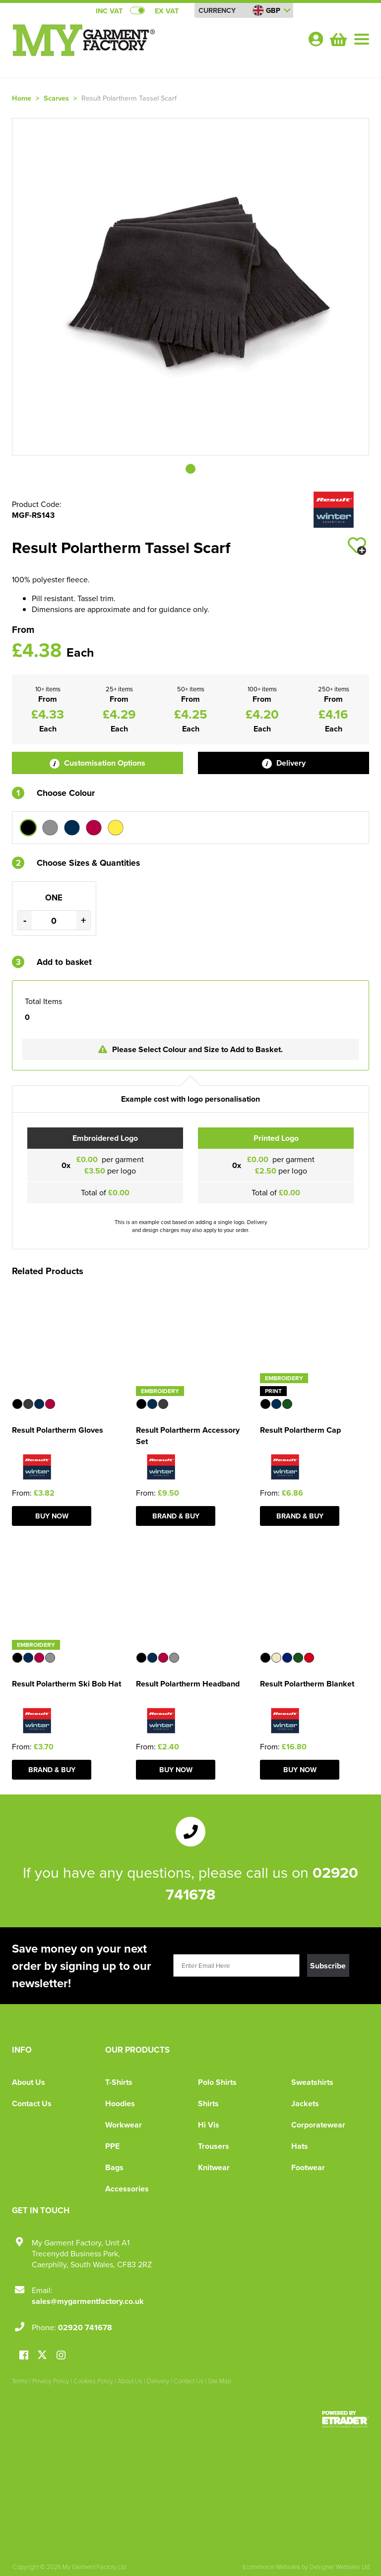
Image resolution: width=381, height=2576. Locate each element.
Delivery (284, 763)
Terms (20, 2380)
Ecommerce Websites (271, 2566)
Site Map (219, 2380)
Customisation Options (97, 763)
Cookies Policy (93, 2380)
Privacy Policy (50, 2380)
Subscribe (328, 1965)
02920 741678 (85, 2327)
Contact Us (32, 2103)
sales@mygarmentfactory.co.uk (88, 2301)
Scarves (56, 98)
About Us (28, 2082)
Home (21, 98)
